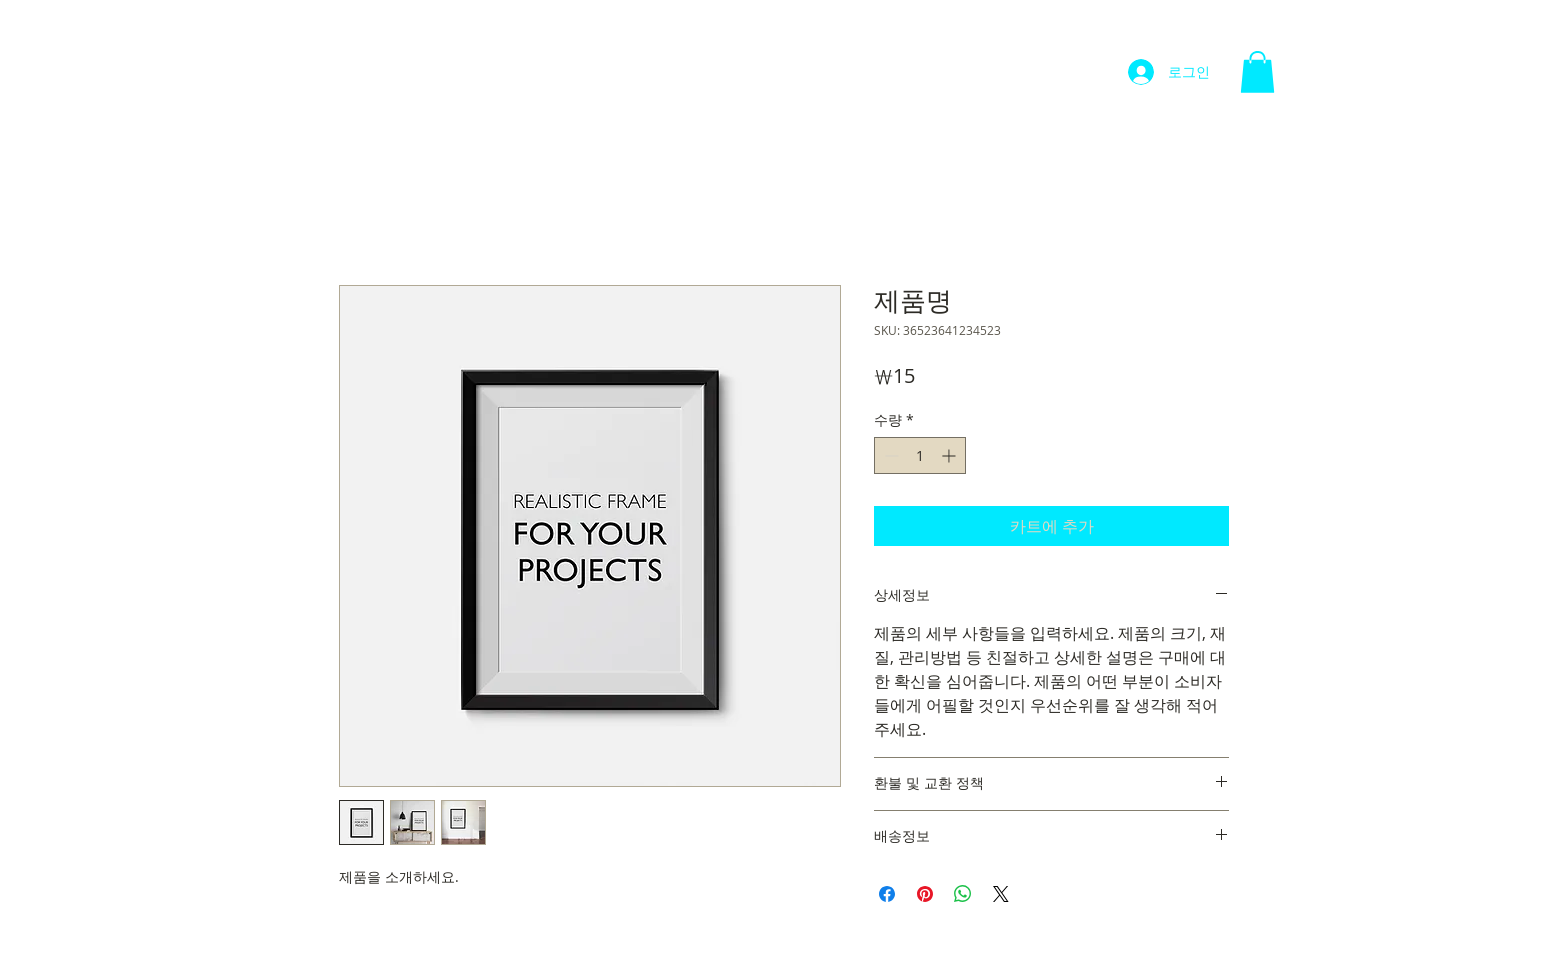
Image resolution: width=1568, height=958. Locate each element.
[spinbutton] (920, 455)
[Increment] (950, 455)
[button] (1257, 72)
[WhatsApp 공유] (963, 894)
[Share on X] (1001, 894)
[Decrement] (889, 455)
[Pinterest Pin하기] (925, 894)
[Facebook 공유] (887, 894)
